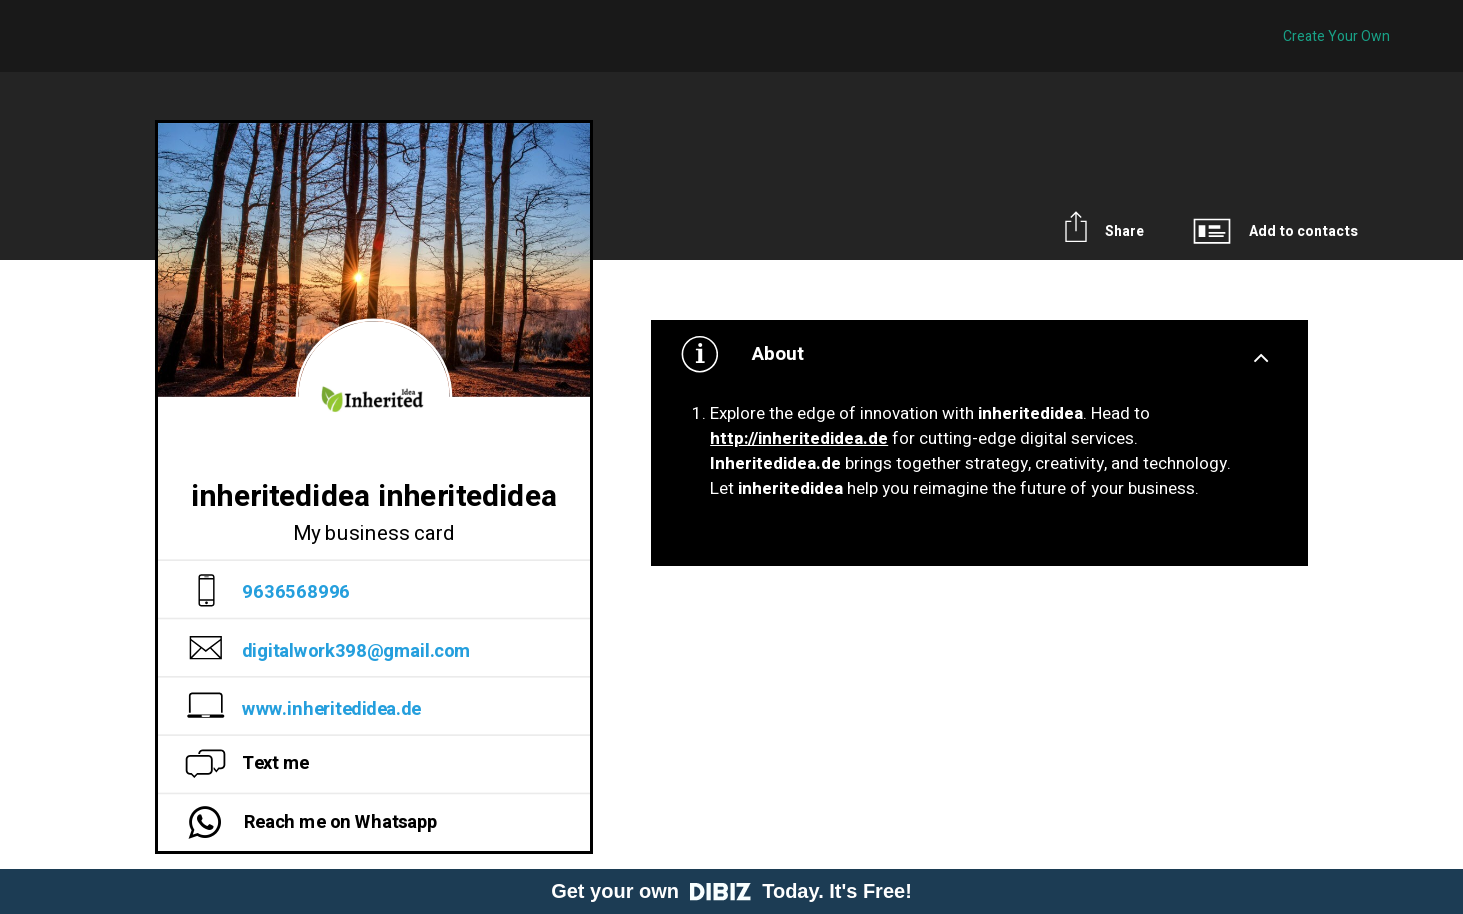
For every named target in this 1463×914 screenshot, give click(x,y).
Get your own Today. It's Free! (731, 891)
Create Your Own (1336, 36)
